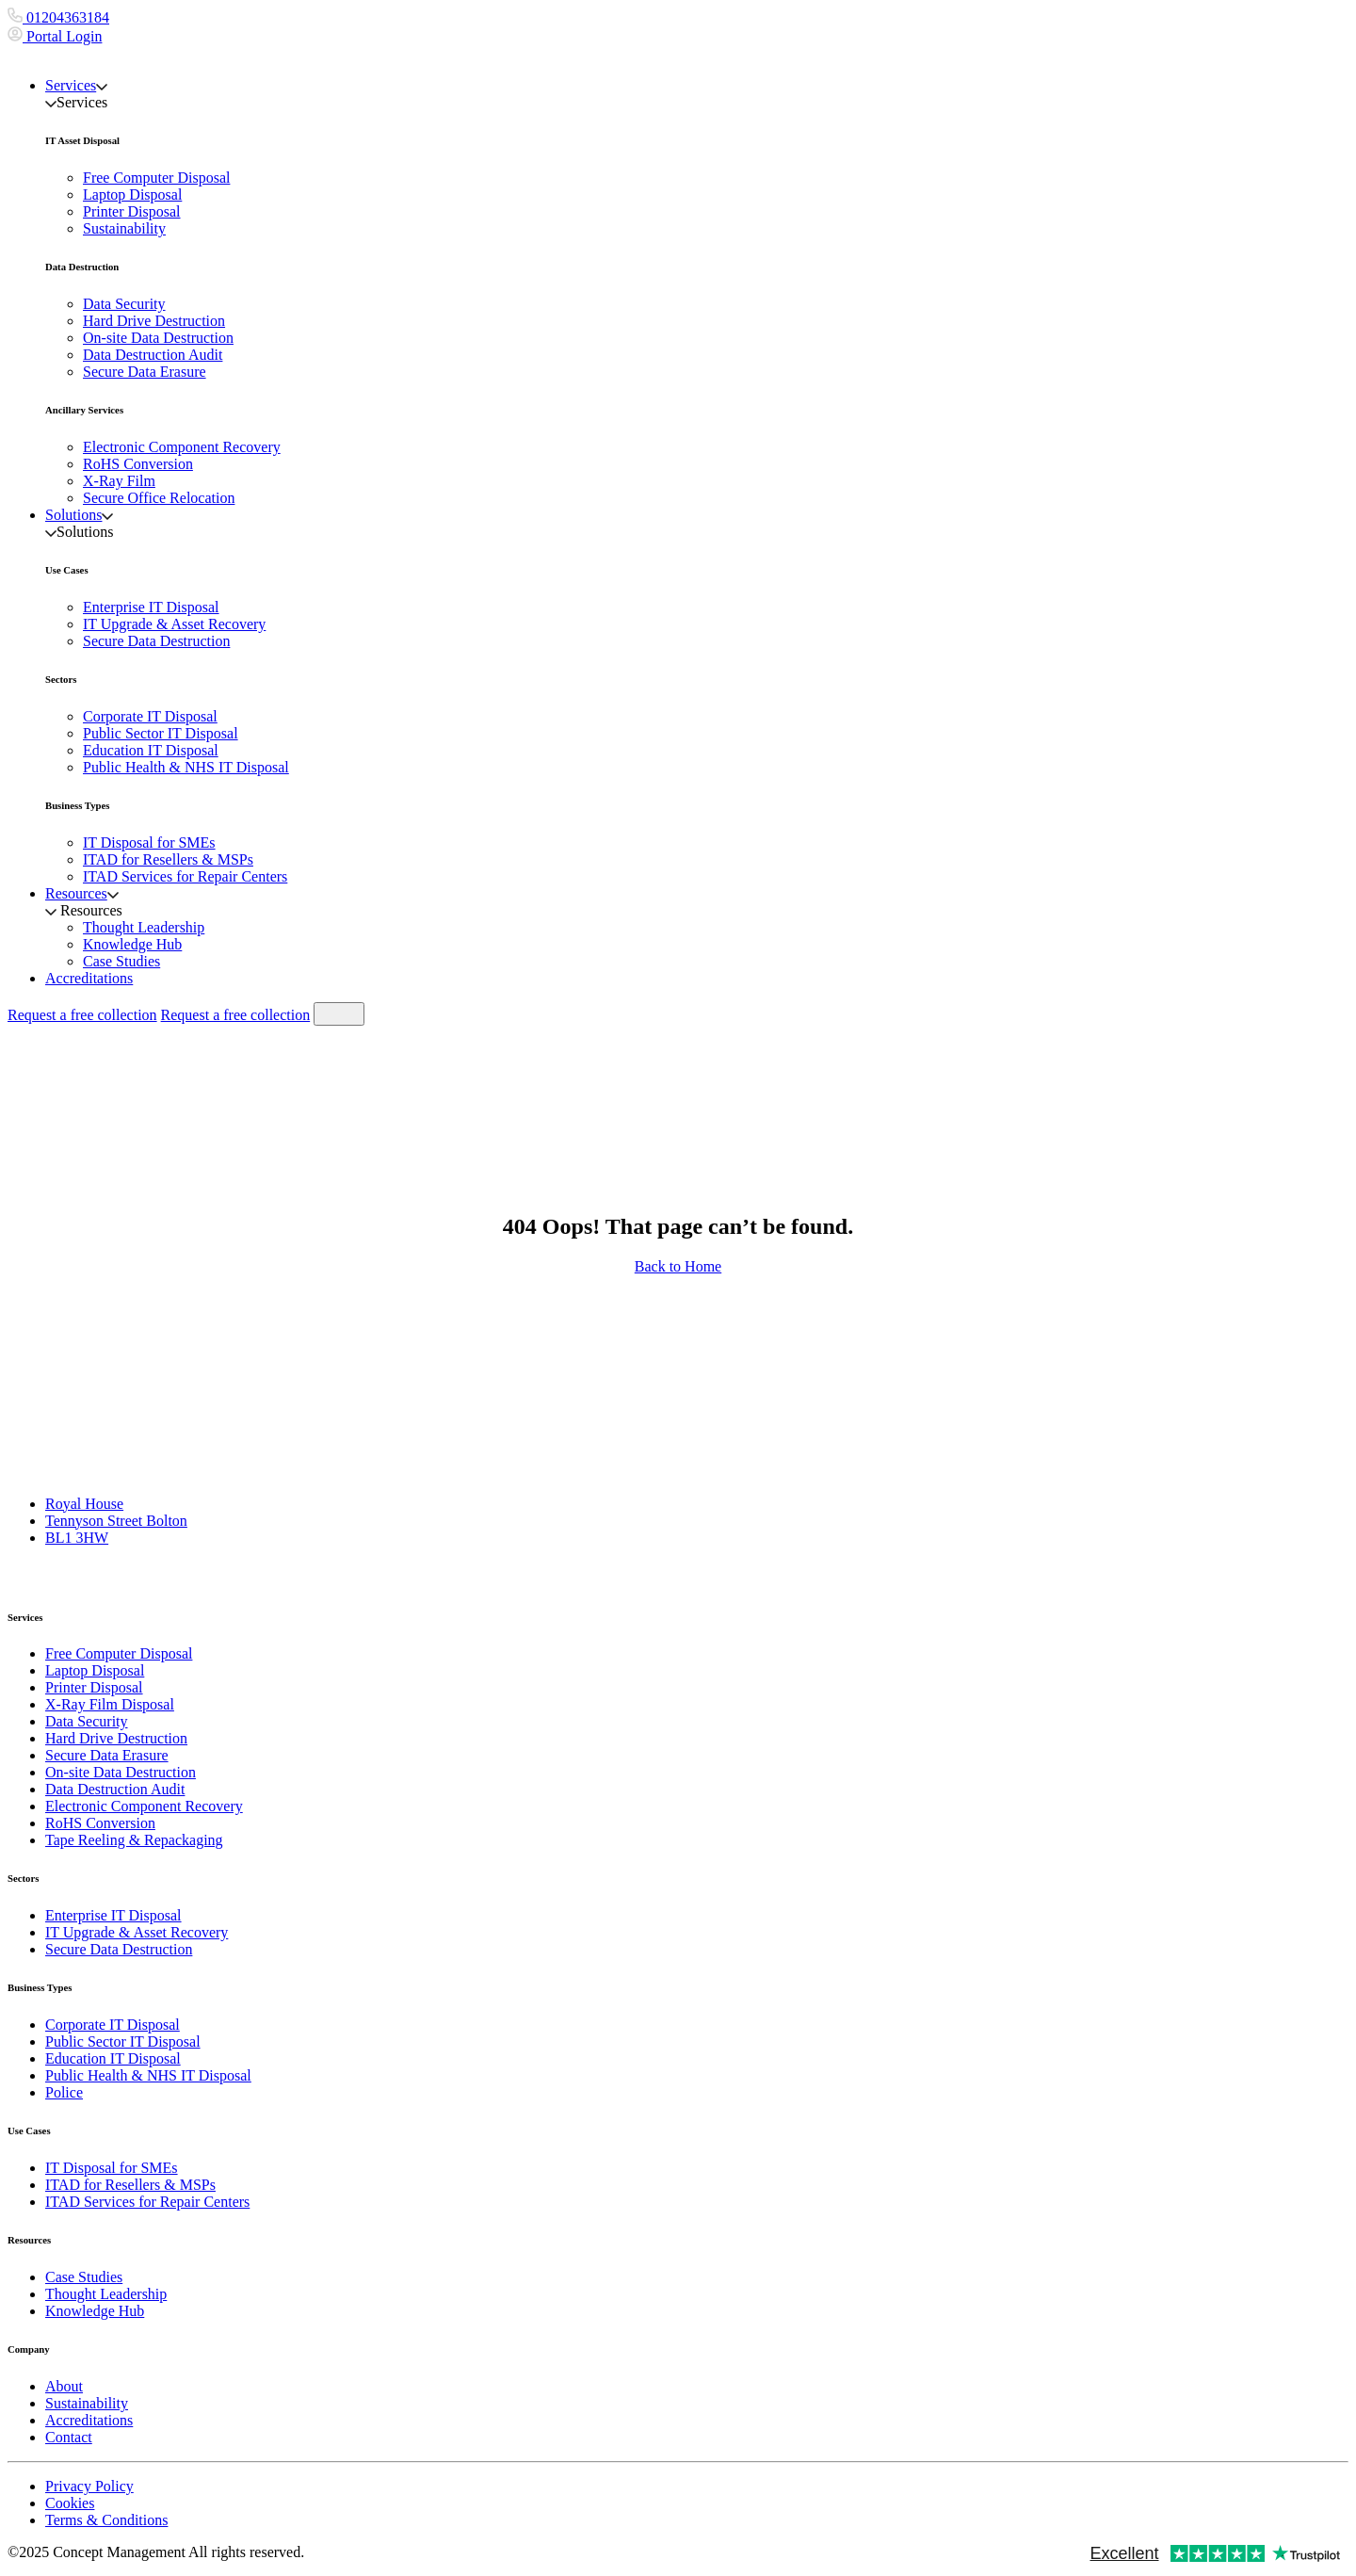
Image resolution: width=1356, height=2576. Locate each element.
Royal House (84, 1504)
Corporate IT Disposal (150, 716)
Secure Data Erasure (144, 372)
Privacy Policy (89, 2486)
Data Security (124, 304)
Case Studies (121, 961)
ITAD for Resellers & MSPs (168, 859)
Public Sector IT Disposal (160, 733)
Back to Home (678, 1266)
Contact (68, 2437)
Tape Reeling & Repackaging (134, 1840)
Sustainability (124, 228)
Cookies (69, 2503)
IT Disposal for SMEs (149, 842)
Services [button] (76, 85)
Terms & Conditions (106, 2520)
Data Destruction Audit (152, 355)
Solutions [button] (79, 515)
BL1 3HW (76, 1538)
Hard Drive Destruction (154, 321)
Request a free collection (82, 1015)
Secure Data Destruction (156, 641)
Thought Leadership (143, 927)
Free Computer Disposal (156, 178)
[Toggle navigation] (339, 1014)
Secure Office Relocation (158, 498)
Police (64, 2092)
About (64, 2386)
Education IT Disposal (150, 750)
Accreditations (89, 978)
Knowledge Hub (132, 944)
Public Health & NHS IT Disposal (186, 767)
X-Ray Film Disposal (109, 1704)
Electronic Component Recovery (182, 447)
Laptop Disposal (132, 194)
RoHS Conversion (138, 464)
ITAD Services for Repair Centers (185, 876)
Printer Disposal (132, 211)
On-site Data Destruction (158, 338)
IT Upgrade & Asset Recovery (174, 624)
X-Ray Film (119, 481)
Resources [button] (82, 893)
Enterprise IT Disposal (151, 607)
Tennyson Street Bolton (116, 1521)
